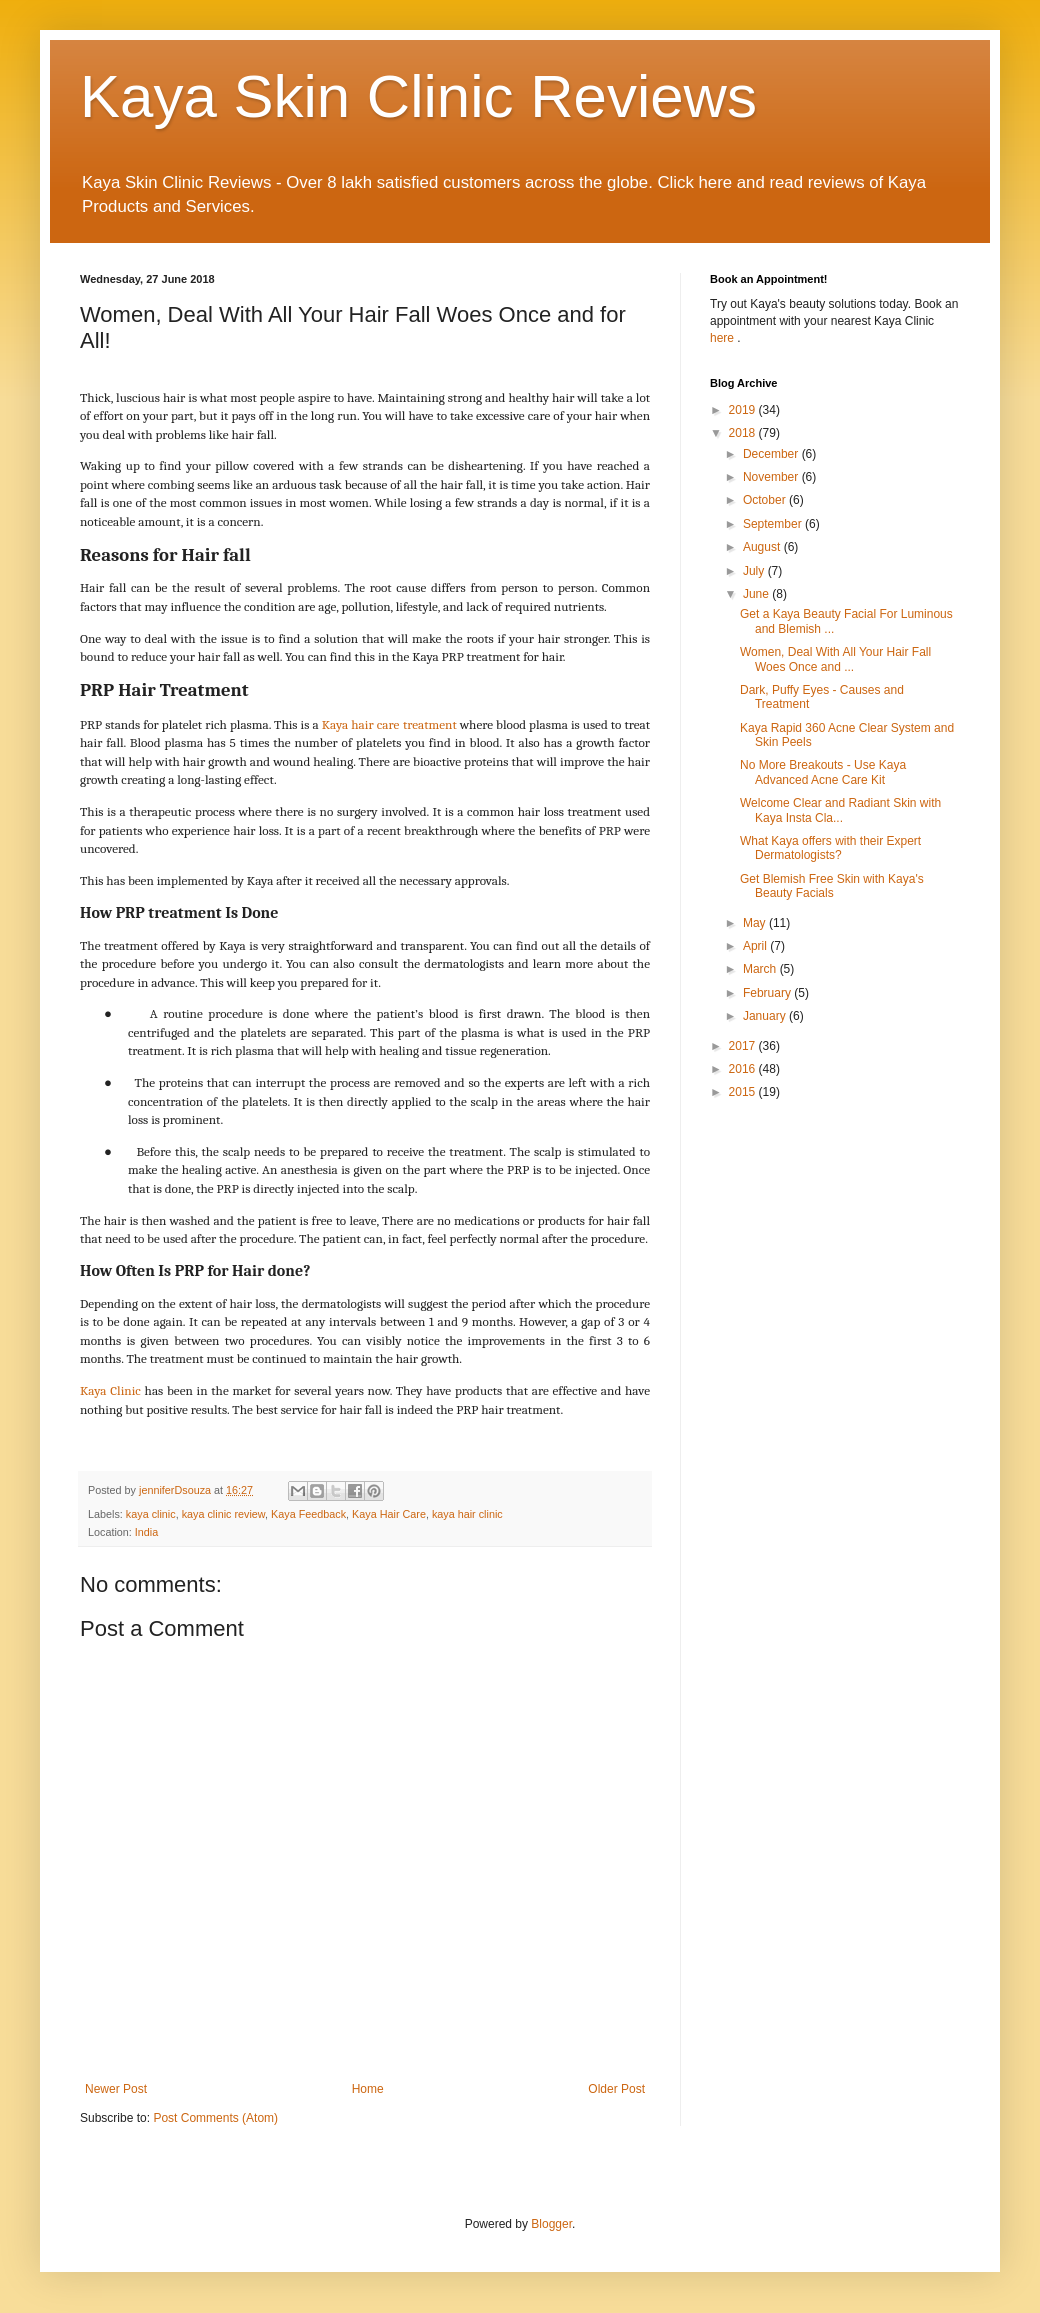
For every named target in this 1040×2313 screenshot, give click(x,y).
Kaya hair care (361, 724)
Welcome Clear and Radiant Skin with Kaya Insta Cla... (840, 810)
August (763, 547)
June (757, 594)
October (766, 500)
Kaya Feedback (308, 1514)
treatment (430, 724)
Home (368, 2089)
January (766, 1016)
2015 (744, 1092)
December (772, 454)
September (774, 524)
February (768, 993)
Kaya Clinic (110, 1390)
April (756, 946)
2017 (744, 1046)
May (756, 923)
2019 (744, 410)
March (761, 969)
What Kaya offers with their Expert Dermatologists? (830, 848)
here (723, 338)
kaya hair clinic (467, 1514)
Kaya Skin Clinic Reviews (418, 96)
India (146, 1532)
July (755, 571)
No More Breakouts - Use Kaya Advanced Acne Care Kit (823, 772)
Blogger (551, 2224)
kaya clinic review (223, 1514)
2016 (744, 1069)
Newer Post (116, 2089)
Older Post (616, 2089)
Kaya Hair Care (389, 1514)
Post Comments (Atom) (215, 2118)
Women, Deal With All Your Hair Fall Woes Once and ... (835, 659)
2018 (744, 433)
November (772, 477)
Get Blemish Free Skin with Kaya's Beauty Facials (832, 886)
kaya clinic (151, 1514)
